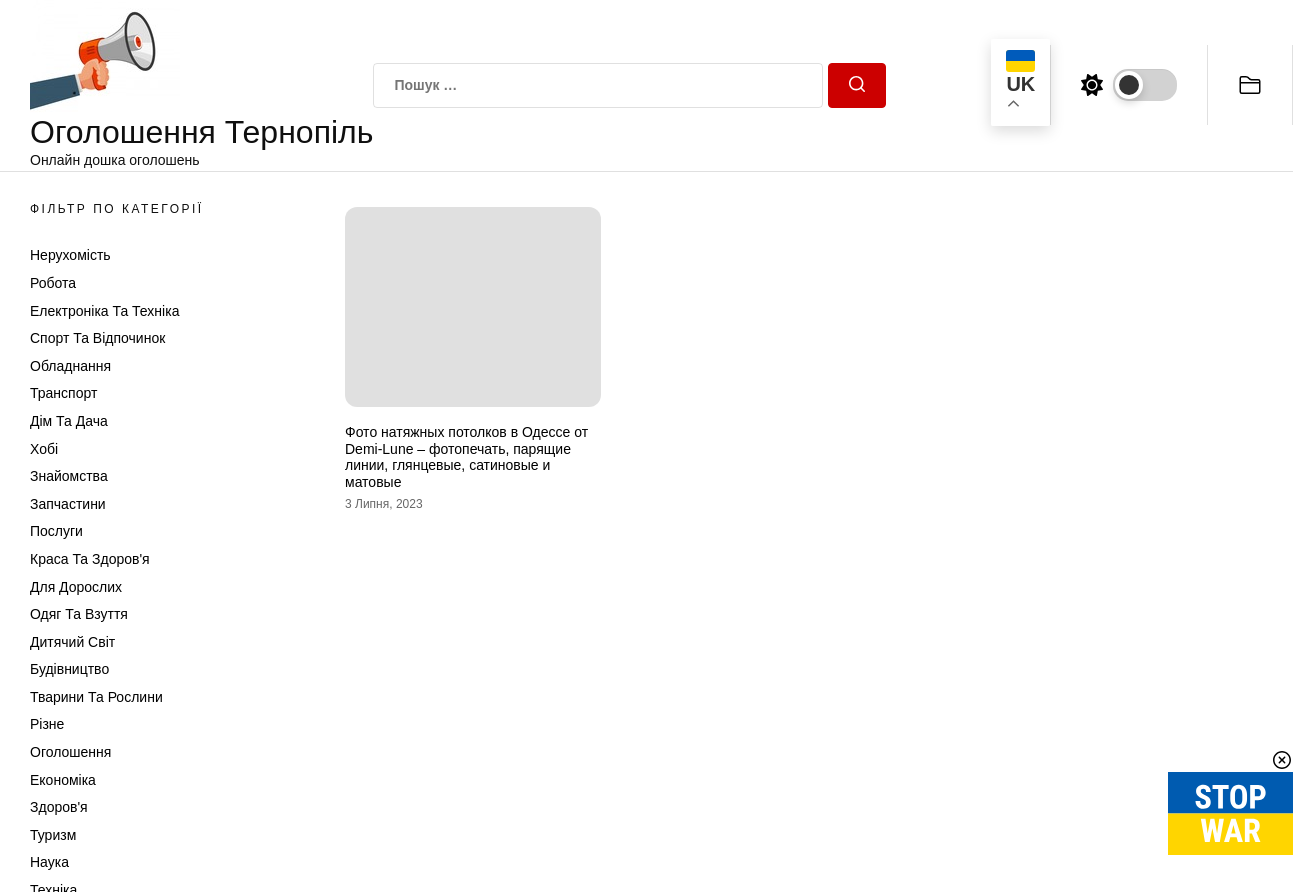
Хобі (44, 449)
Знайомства (69, 476)
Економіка (63, 780)
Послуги (56, 531)
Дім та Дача (69, 421)
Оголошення (70, 752)
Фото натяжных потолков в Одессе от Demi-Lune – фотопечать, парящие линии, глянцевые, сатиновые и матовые (466, 457)
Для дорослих (76, 587)
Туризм (53, 835)
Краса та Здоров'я (90, 559)
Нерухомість (70, 255)
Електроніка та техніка (104, 311)
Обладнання (70, 366)
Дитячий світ (72, 642)
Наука (49, 862)
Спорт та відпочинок (97, 338)
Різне (47, 724)
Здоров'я (59, 807)
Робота (53, 283)
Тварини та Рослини (96, 697)
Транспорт (63, 393)
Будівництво (69, 669)
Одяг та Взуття (79, 614)
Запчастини (68, 504)
